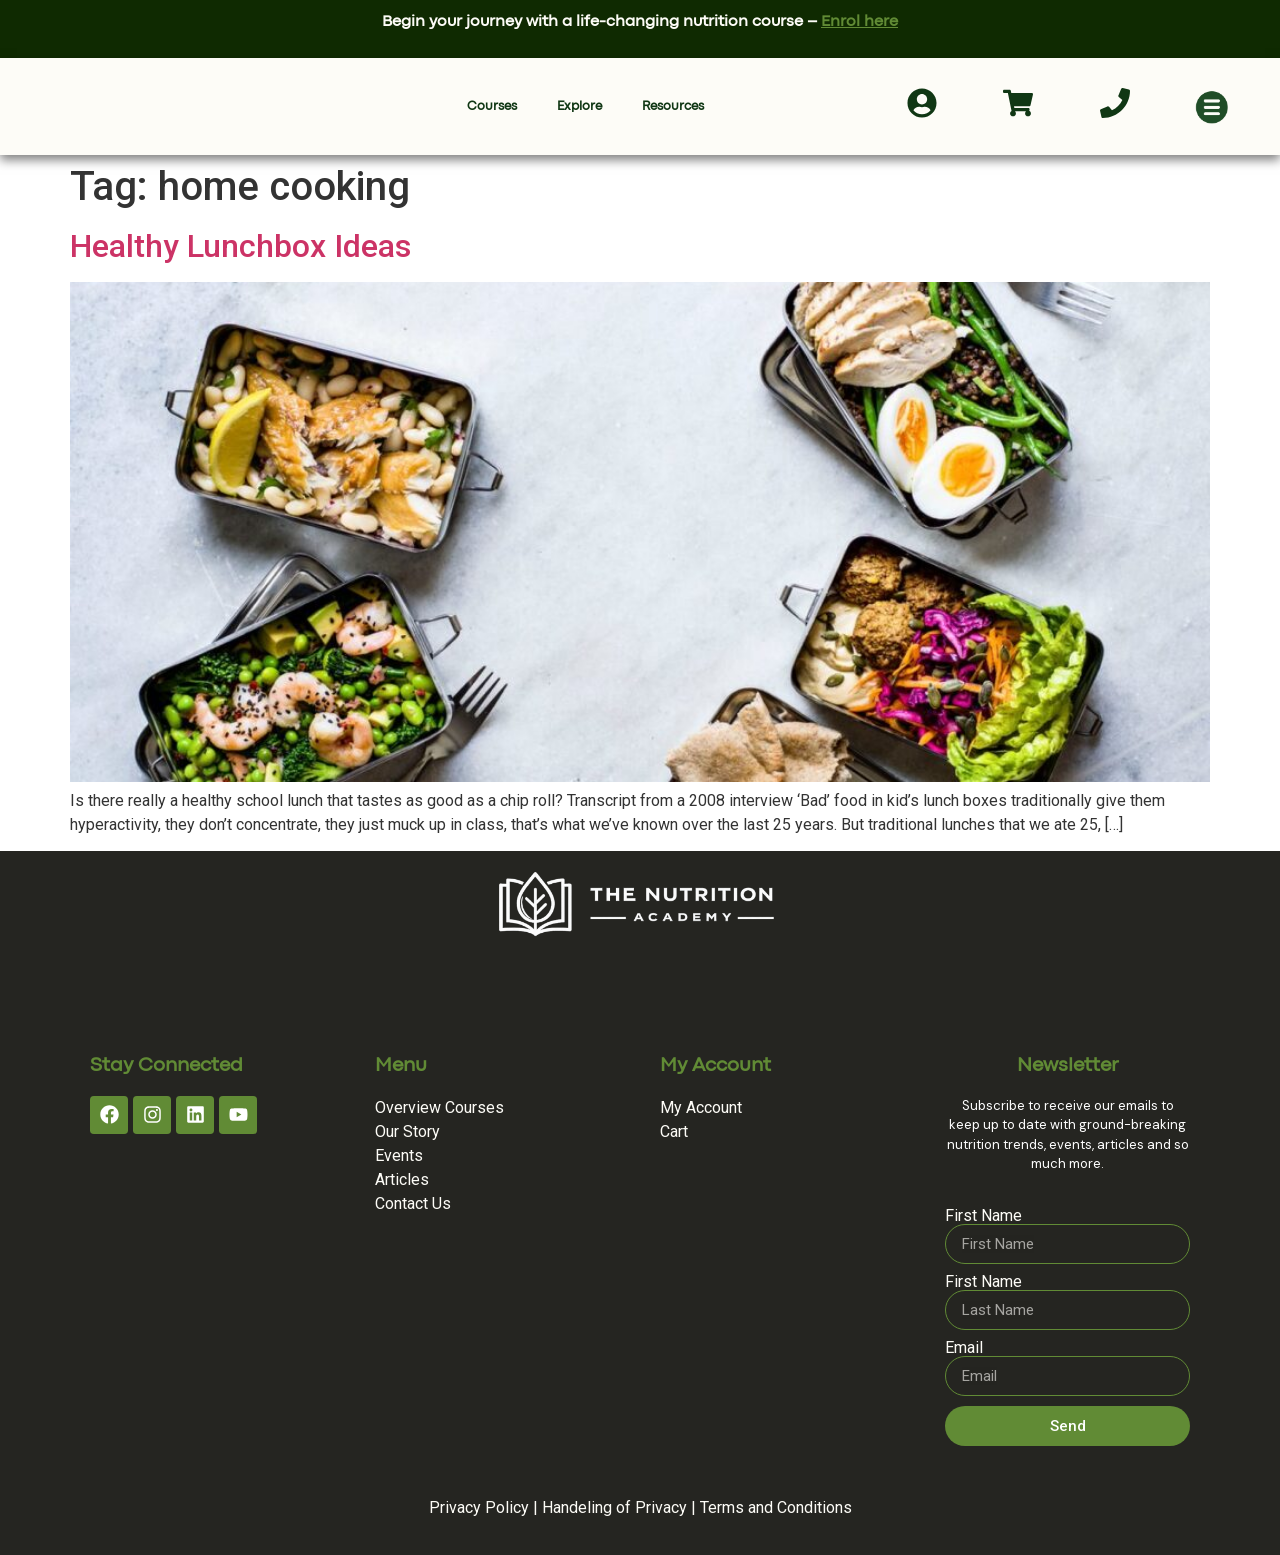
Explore (579, 106)
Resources (673, 106)
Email (964, 1348)
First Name (983, 1216)
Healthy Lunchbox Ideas (240, 246)
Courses (492, 106)
